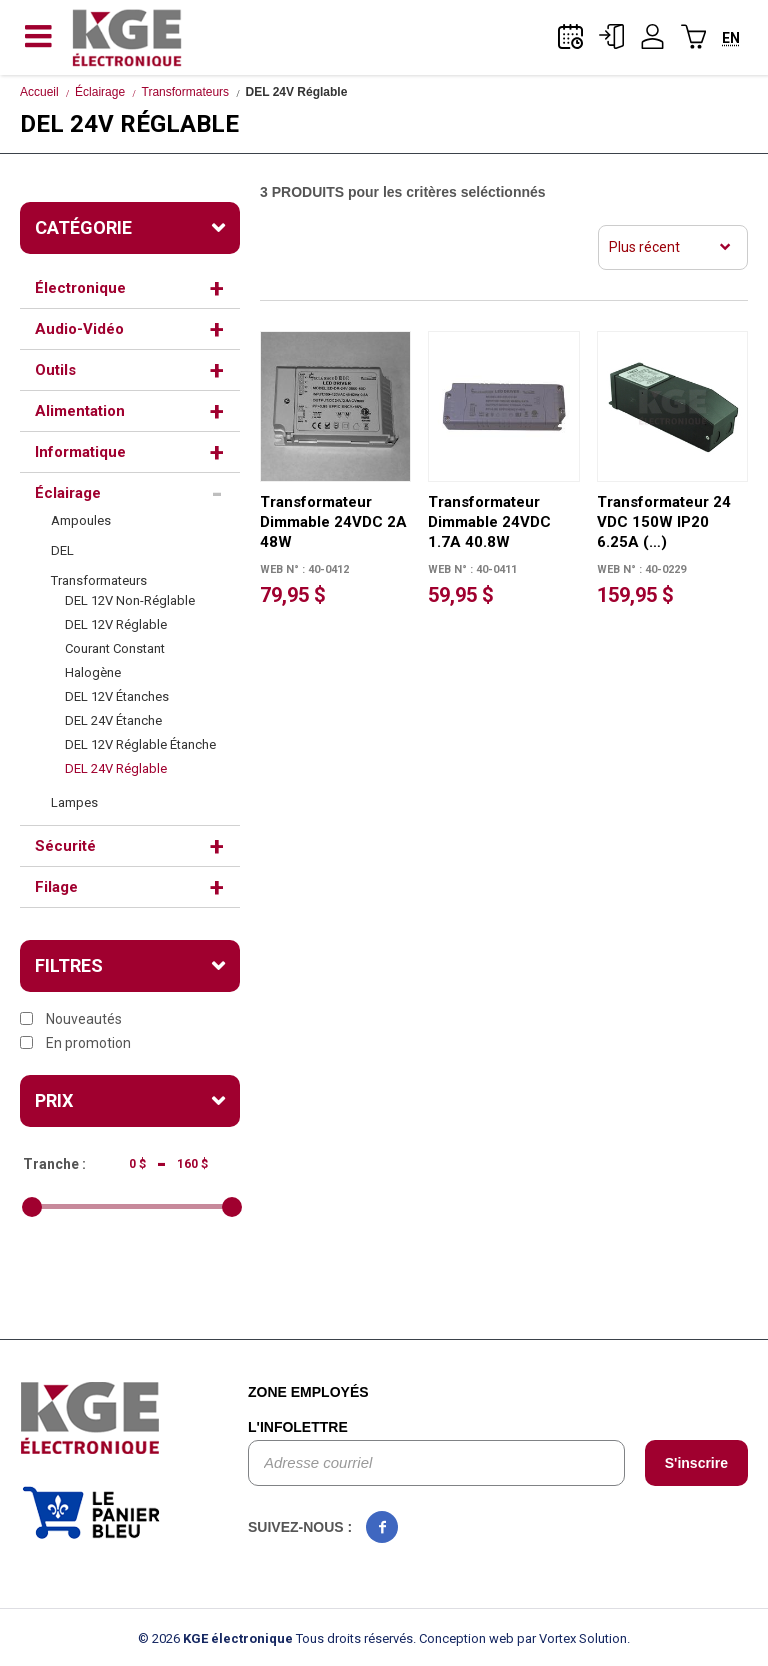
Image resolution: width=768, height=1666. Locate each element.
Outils (55, 370)
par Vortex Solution (572, 1638)
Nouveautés (71, 1019)
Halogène (93, 672)
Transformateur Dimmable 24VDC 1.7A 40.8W (489, 522)
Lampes (74, 802)
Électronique (80, 288)
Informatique (80, 452)
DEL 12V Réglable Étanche (140, 744)
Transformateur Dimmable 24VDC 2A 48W (333, 522)
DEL (62, 550)
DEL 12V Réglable (116, 624)
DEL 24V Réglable (116, 768)
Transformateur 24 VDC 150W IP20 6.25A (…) (664, 522)
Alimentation (80, 411)
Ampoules (81, 520)
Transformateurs (186, 92)
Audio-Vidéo (79, 329)
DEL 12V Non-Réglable (130, 600)
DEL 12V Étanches (117, 696)
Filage (56, 887)
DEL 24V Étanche (113, 720)
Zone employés (308, 1392)
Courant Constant (115, 648)
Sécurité (65, 846)
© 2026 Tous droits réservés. (277, 1638)
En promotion (75, 1043)
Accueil (39, 92)
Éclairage (100, 92)
